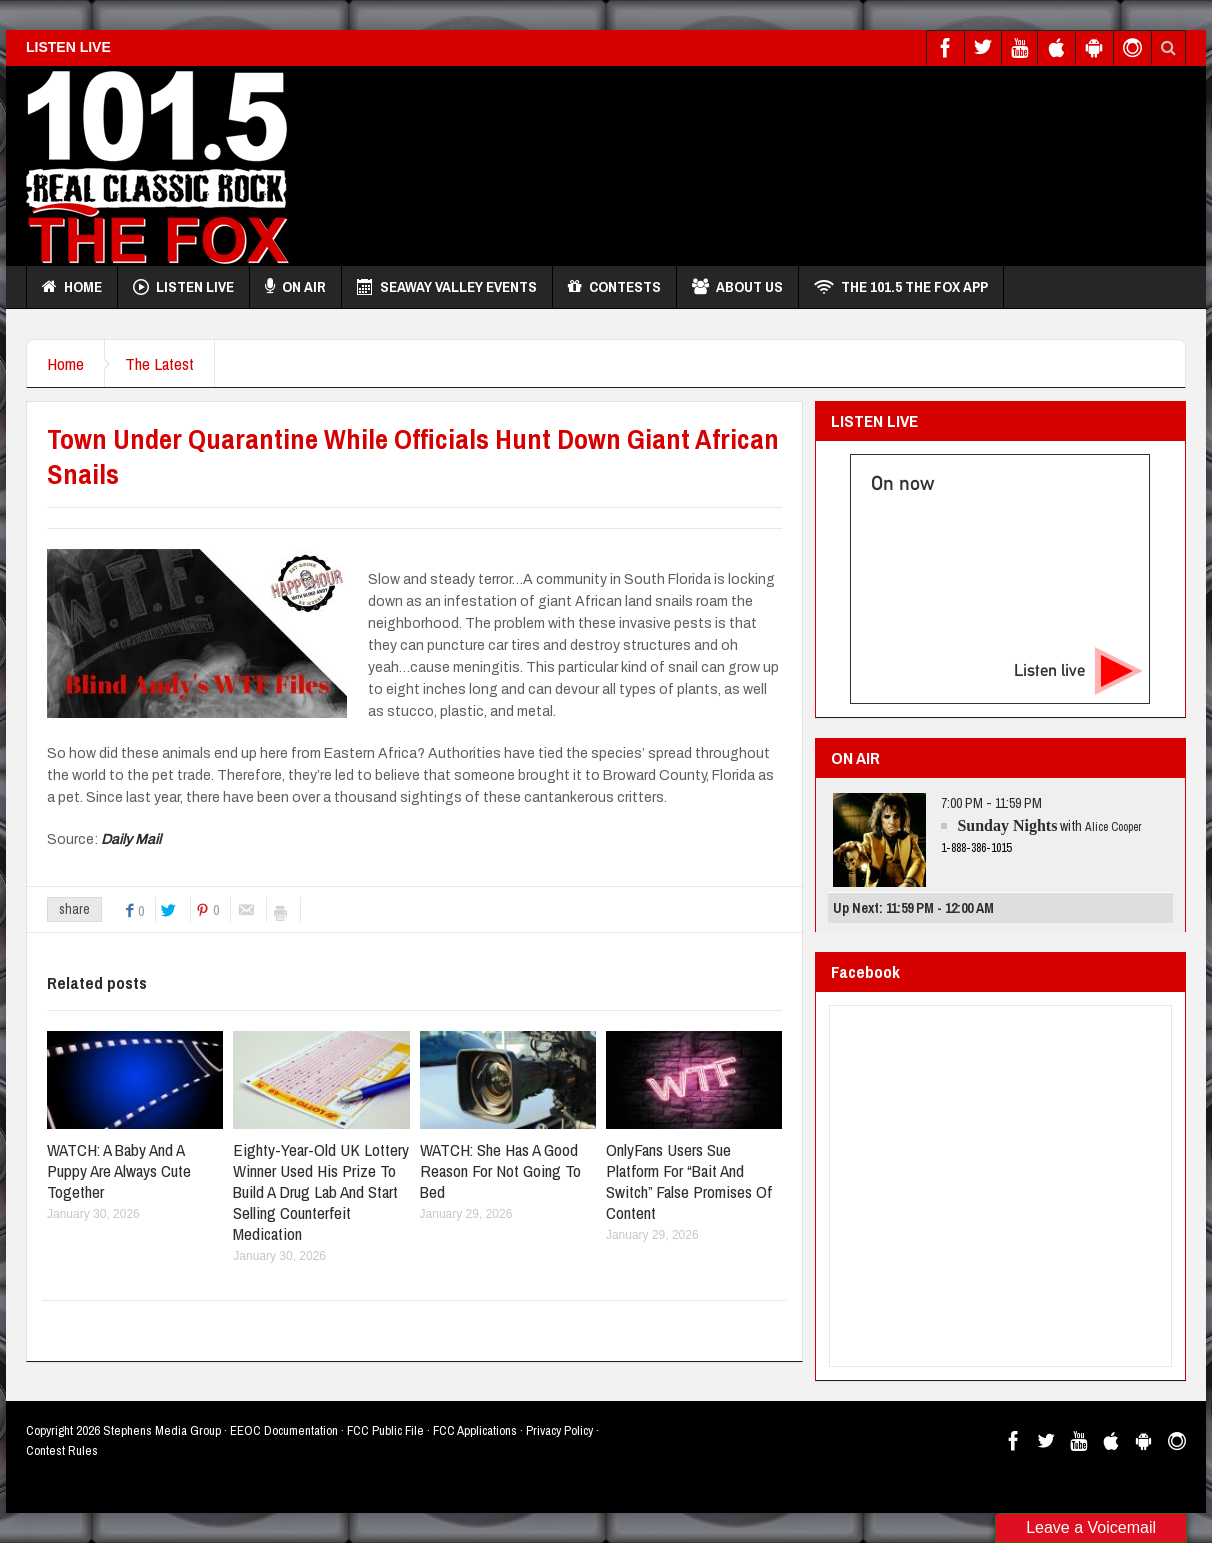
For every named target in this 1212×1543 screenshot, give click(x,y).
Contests (614, 287)
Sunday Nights (1007, 825)
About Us (737, 287)
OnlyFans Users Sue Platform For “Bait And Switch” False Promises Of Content (689, 1181)
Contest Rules (62, 1450)
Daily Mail (131, 839)
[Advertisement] (822, 161)
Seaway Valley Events (447, 287)
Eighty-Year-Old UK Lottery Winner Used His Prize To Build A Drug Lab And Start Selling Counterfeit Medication (321, 1191)
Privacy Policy (559, 1430)
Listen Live (183, 287)
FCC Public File (385, 1430)
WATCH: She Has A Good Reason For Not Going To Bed (500, 1170)
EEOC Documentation (284, 1430)
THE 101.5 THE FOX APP (901, 287)
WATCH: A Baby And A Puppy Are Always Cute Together (119, 1170)
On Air (295, 287)
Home (72, 287)
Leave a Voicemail (1091, 1527)
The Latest (159, 363)
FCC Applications (475, 1430)
